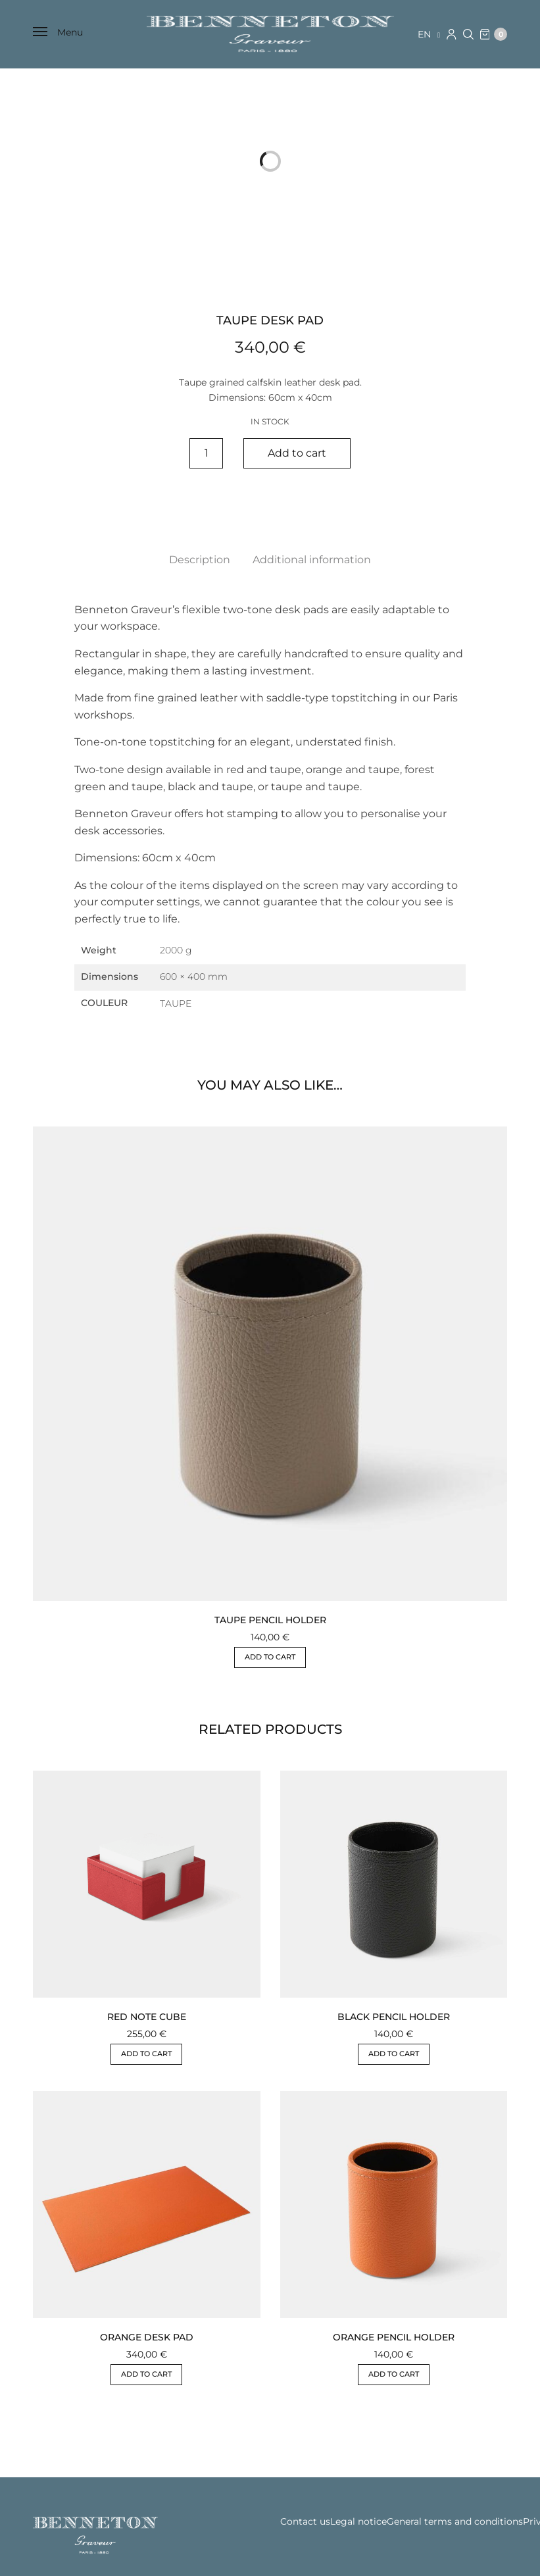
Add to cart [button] (270, 1656)
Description (199, 559)
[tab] (199, 559)
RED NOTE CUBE (146, 2017)
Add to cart (297, 453)
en (425, 34)
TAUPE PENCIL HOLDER (270, 1620)
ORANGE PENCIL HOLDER (393, 2337)
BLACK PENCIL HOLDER (393, 2017)
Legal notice (358, 2521)
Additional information (312, 559)
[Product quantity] (206, 453)
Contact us (305, 2521)
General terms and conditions (455, 2521)
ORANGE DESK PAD (146, 2337)
